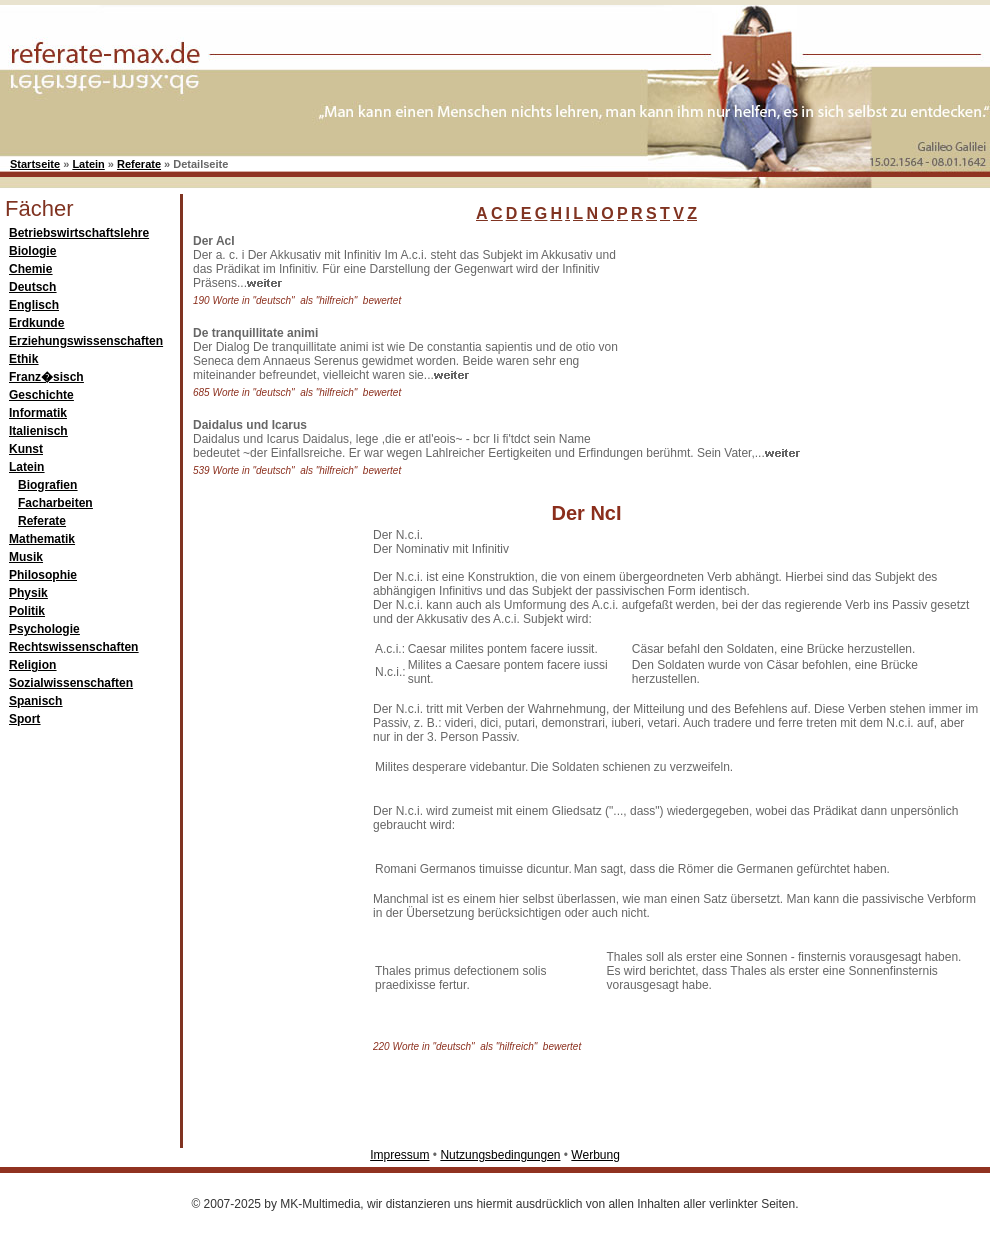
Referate (139, 164)
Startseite (35, 164)
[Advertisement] (739, 334)
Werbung (595, 1155)
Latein (88, 164)
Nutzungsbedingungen (500, 1155)
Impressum (399, 1155)
